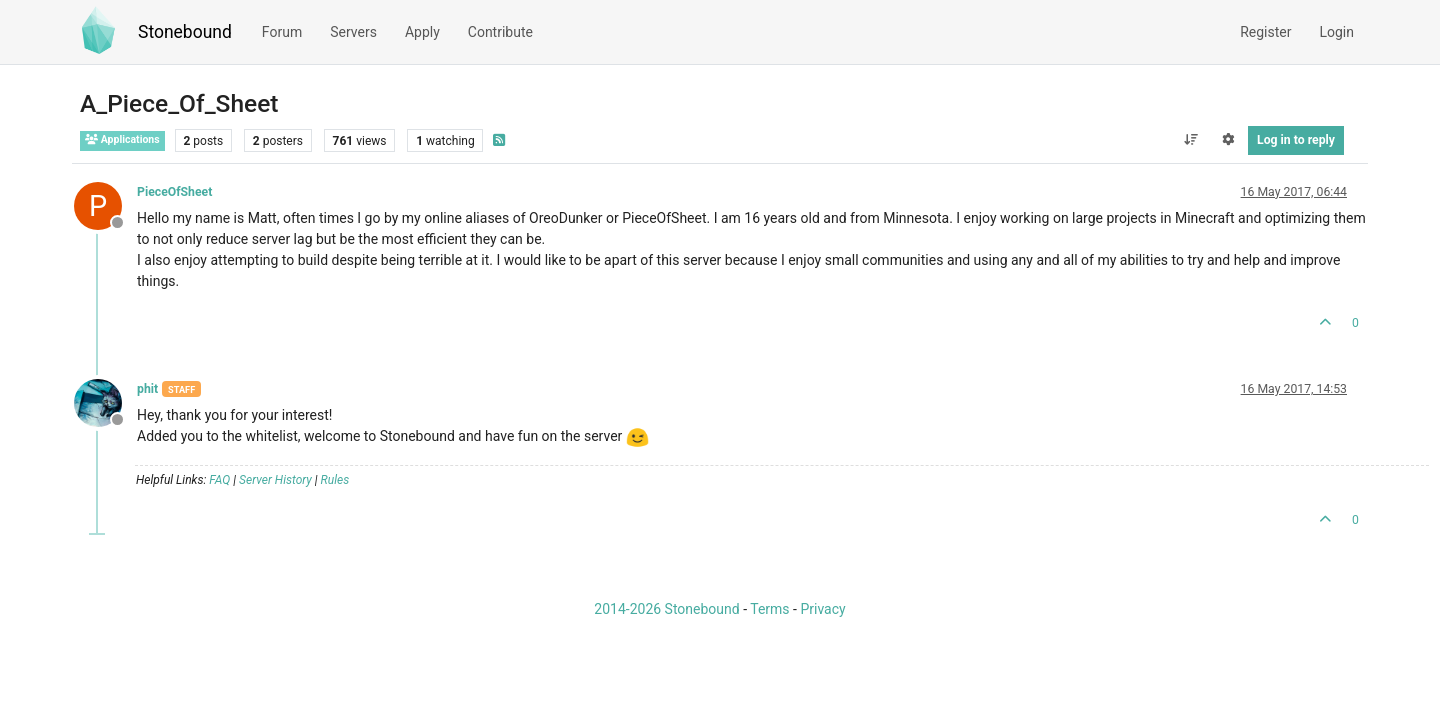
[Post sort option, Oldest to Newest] (1190, 140)
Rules (335, 480)
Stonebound (185, 32)
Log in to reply (1296, 140)
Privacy (822, 609)
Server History (275, 480)
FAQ (219, 480)
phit (147, 389)
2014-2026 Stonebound (666, 609)
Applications (122, 139)
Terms (769, 609)
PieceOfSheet (174, 192)
